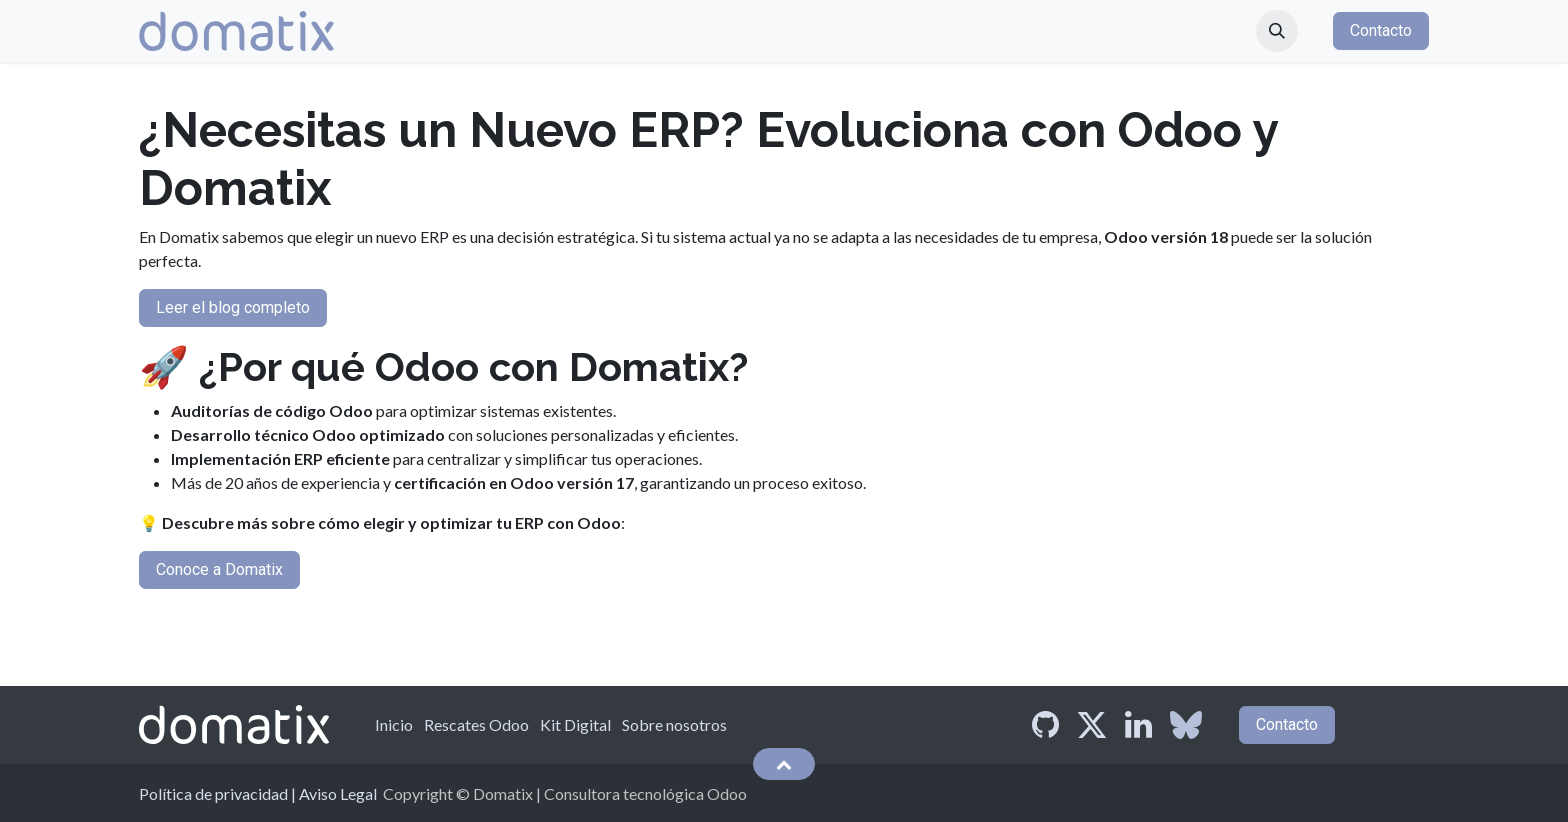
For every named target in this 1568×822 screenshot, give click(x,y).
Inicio (394, 724)
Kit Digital (575, 724)
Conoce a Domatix (219, 569)
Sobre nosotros (674, 724)
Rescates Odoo (476, 724)
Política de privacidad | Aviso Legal (258, 793)
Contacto (1381, 30)
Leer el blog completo (233, 307)
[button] (1277, 31)
